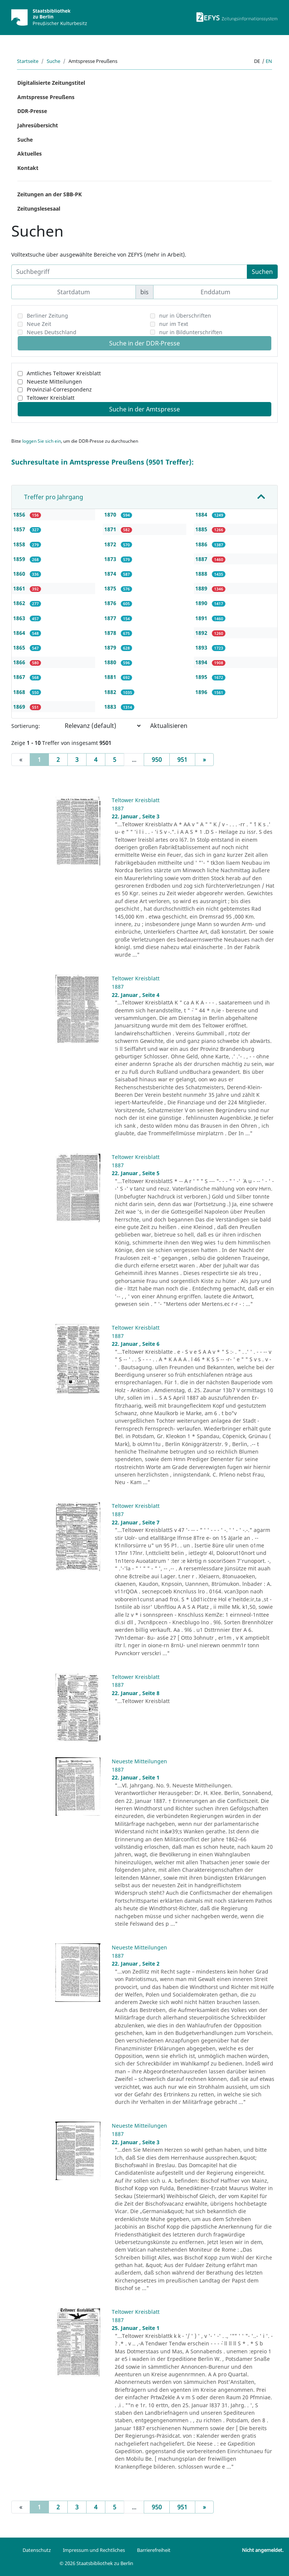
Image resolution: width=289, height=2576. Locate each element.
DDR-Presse (32, 111)
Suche (53, 61)
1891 (202, 618)
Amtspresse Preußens (46, 97)
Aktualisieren (168, 726)
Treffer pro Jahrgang (53, 497)
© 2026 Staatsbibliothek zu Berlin (96, 2563)
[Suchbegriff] (129, 271)
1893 (202, 647)
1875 (111, 588)
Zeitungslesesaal (38, 208)
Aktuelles (29, 153)
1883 (111, 706)
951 (182, 759)
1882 (111, 692)
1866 (20, 662)
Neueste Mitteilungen (54, 381)
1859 (20, 559)
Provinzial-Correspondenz (59, 389)
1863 (20, 618)
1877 (111, 618)
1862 (20, 603)
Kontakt (27, 167)
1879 (111, 647)
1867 (20, 676)
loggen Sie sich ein (41, 441)
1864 (20, 632)
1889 (202, 588)
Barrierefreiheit (153, 2550)
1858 (20, 544)
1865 (20, 647)
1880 (111, 662)
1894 (202, 662)
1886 (202, 544)
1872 (111, 544)
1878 (111, 632)
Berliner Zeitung (47, 315)
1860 (20, 573)
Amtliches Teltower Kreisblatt (64, 373)
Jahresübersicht (37, 125)
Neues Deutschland (51, 332)
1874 (111, 573)
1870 (111, 514)
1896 (202, 692)
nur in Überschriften (185, 315)
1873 (111, 559)
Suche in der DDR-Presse (144, 343)
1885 (202, 529)
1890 (202, 603)
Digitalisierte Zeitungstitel (51, 82)
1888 (202, 573)
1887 (202, 559)
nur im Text (173, 323)
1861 (20, 588)
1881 (111, 676)
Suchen (262, 272)
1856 (20, 514)
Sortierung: (25, 725)
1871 (111, 529)
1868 (20, 692)
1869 (20, 706)
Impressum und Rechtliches (94, 2550)
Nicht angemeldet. (262, 2550)
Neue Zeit (39, 323)
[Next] (204, 759)
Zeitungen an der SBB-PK (49, 194)
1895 (202, 676)
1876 (111, 603)
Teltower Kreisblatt (51, 397)
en (269, 61)
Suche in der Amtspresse (144, 409)
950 (157, 759)
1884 (202, 514)
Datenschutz (37, 2550)
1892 (202, 632)
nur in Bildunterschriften (190, 332)
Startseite (27, 61)
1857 (20, 529)
